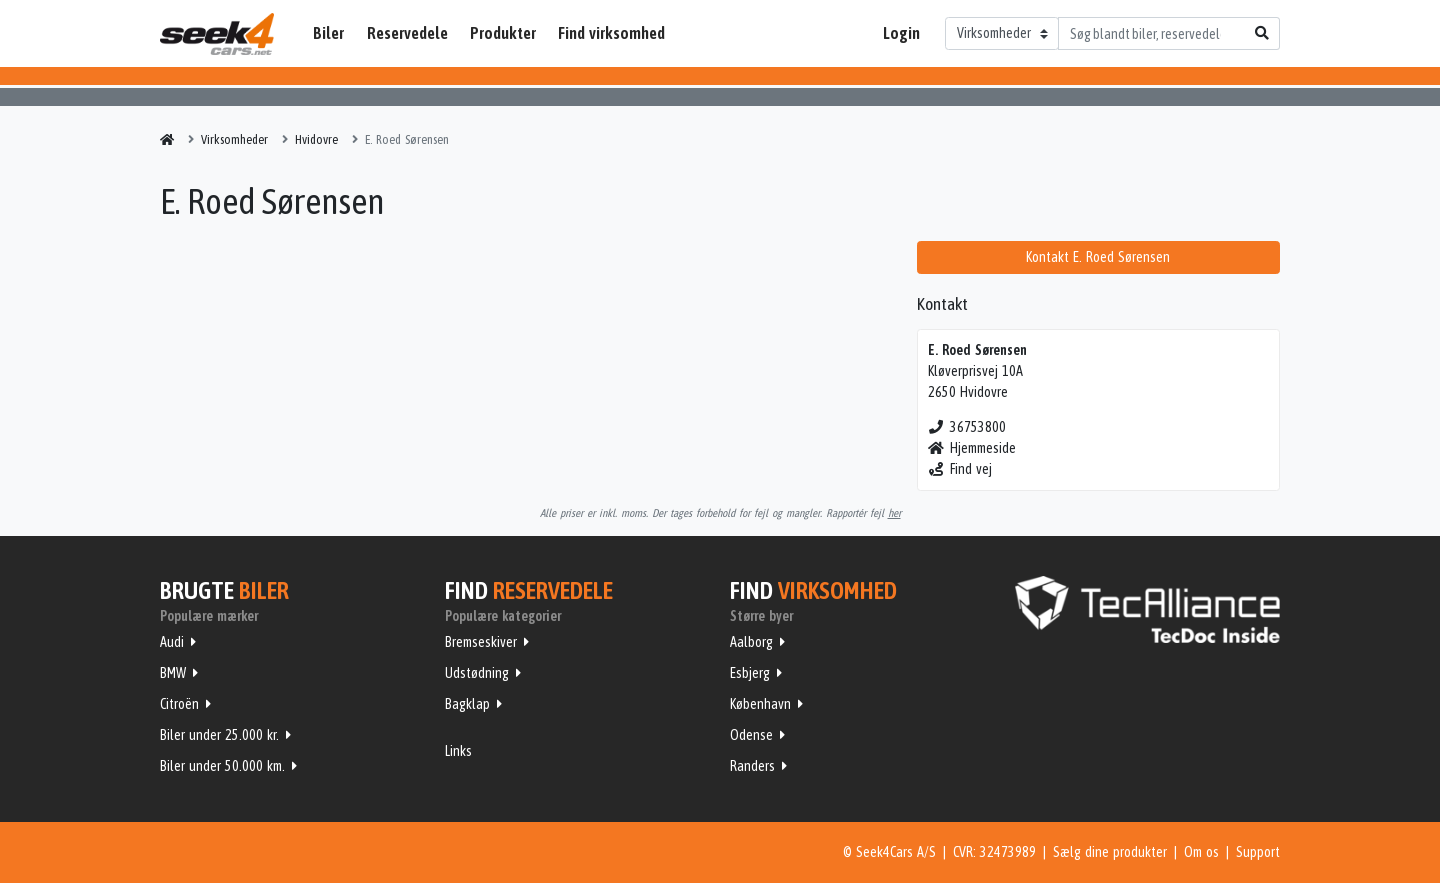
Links (458, 751)
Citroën (179, 704)
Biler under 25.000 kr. (219, 735)
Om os (1201, 852)
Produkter (503, 33)
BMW (173, 673)
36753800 (967, 427)
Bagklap (467, 704)
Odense (751, 735)
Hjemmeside (972, 448)
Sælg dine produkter (1110, 852)
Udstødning (477, 673)
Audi (172, 642)
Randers (752, 766)
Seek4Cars (217, 34)
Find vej (960, 469)
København (760, 704)
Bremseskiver (481, 642)
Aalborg (751, 642)
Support (1258, 852)
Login (901, 33)
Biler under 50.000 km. (222, 766)
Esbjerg (750, 673)
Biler (328, 33)
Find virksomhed (611, 33)
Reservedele (407, 33)
